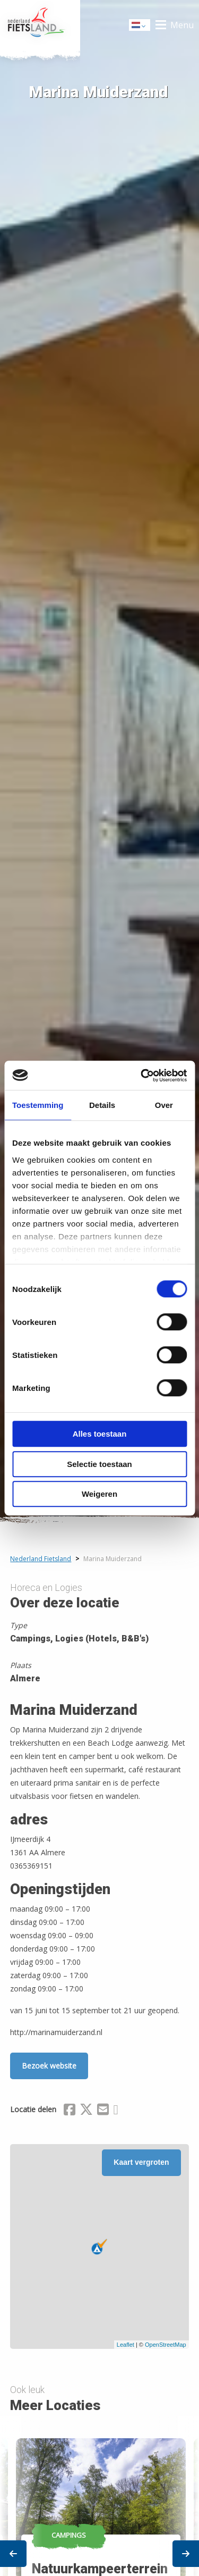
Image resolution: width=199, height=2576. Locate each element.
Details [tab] (102, 1105)
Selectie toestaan (99, 1464)
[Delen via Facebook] (69, 2111)
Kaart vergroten (141, 2162)
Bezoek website (49, 2066)
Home (40, 25)
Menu (182, 25)
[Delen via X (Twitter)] (86, 2111)
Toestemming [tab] (37, 1105)
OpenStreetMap (165, 2344)
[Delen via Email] (103, 2111)
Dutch (140, 26)
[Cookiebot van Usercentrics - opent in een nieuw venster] (142, 1075)
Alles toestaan (100, 1433)
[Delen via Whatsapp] (115, 2111)
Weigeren (99, 1493)
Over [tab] (164, 1105)
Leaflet (125, 2344)
